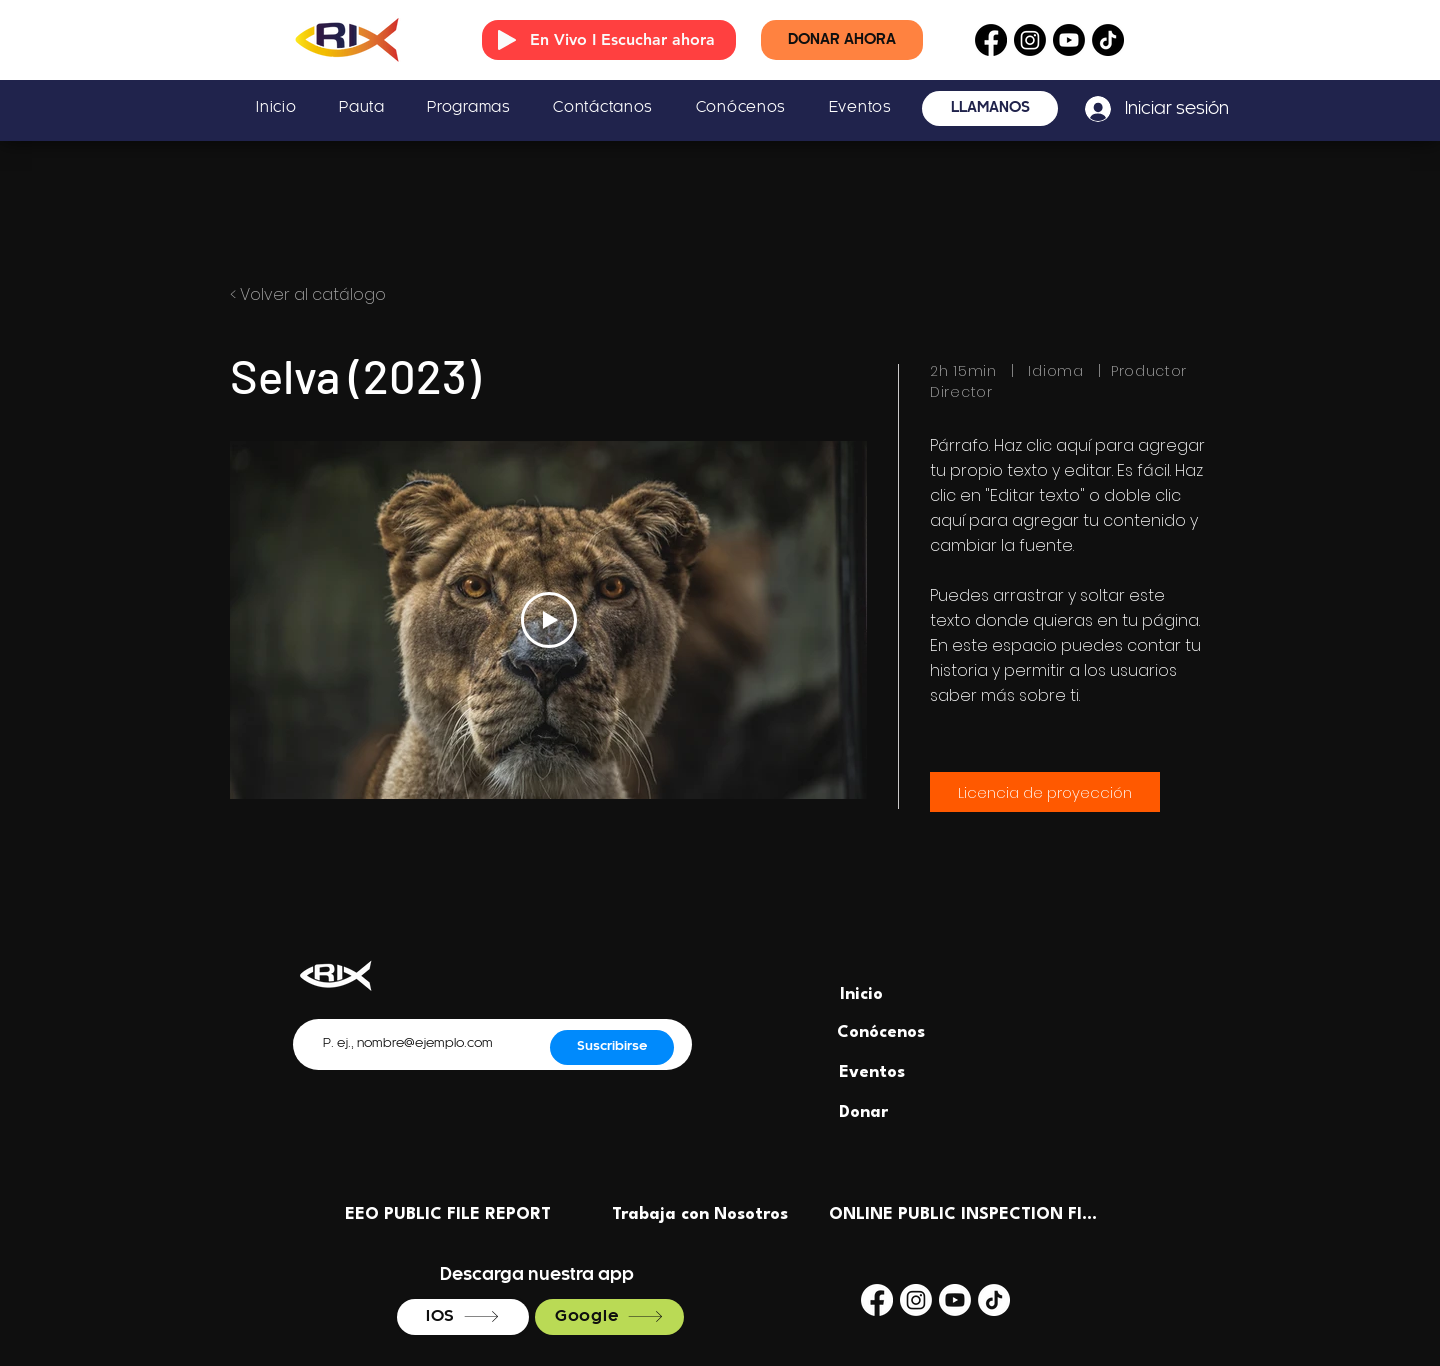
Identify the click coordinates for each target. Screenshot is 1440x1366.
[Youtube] (1069, 40)
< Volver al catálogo (308, 294)
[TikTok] (1108, 40)
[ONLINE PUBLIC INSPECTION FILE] (964, 1214)
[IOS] (463, 1317)
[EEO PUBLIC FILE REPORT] (448, 1214)
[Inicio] (861, 994)
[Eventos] (871, 1072)
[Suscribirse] (612, 1047)
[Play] (507, 40)
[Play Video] (549, 620)
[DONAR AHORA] (842, 40)
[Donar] (863, 1112)
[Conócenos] (880, 1032)
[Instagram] (1030, 40)
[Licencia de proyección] (1045, 792)
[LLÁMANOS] (990, 108)
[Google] (609, 1317)
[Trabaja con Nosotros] (700, 1214)
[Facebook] (991, 40)
